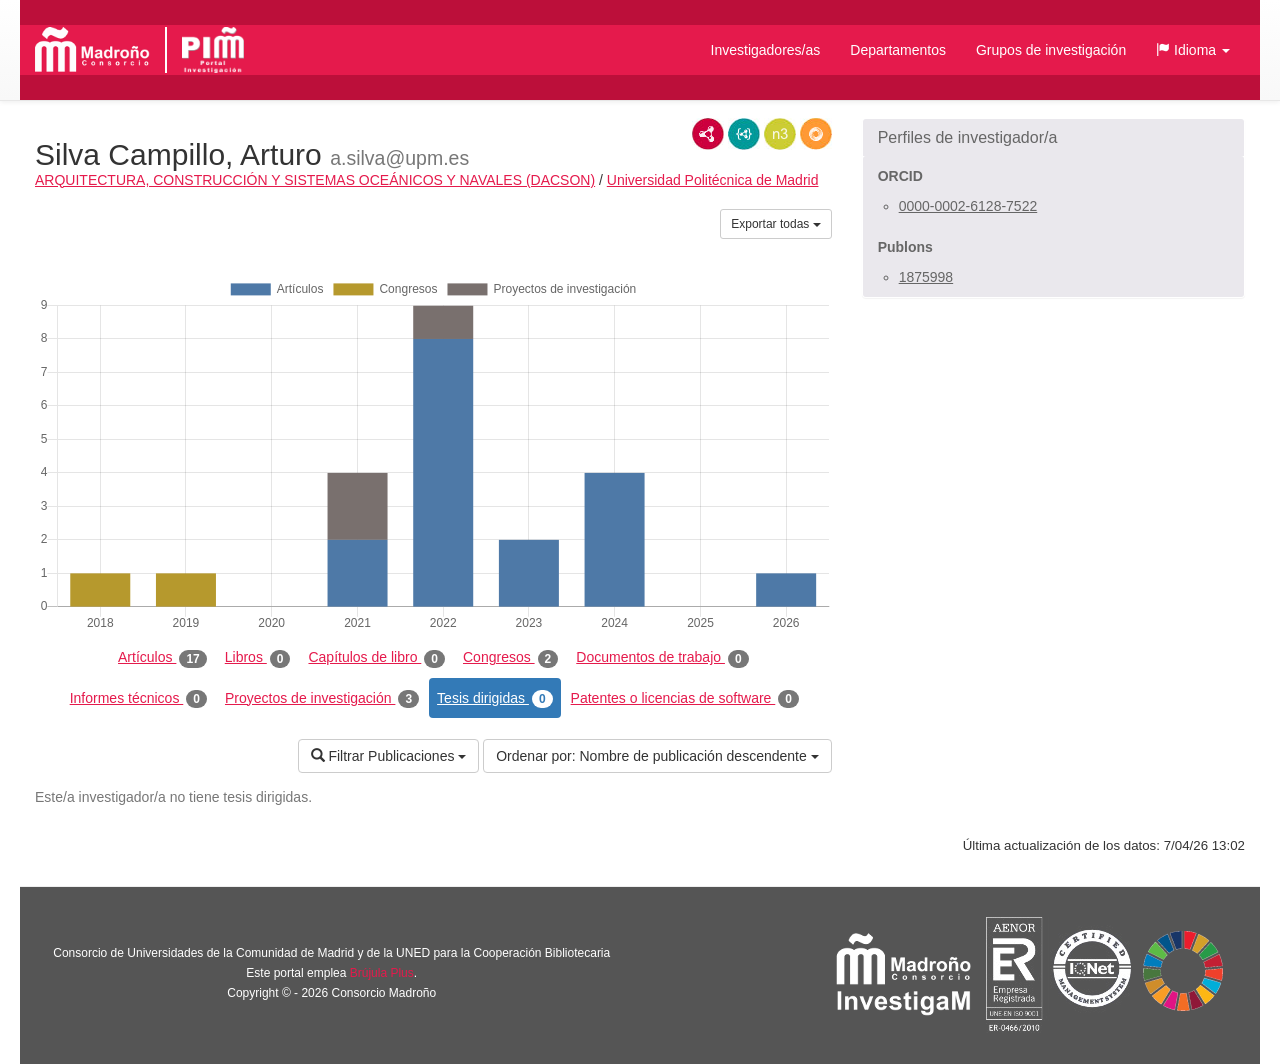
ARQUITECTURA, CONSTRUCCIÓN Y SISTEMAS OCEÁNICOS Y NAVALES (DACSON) (315, 180)
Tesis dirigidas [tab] (495, 699)
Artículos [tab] (162, 658)
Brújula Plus (382, 973)
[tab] (1053, 138)
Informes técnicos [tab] (138, 699)
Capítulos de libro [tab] (376, 658)
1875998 (926, 277)
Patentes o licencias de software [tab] (685, 699)
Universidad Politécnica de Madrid (713, 180)
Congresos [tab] (510, 658)
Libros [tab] (258, 658)
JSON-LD (744, 134)
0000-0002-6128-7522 (968, 206)
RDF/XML (708, 134)
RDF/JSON (816, 134)
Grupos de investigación (1051, 50)
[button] (1193, 50)
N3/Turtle (780, 134)
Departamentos (898, 50)
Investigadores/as (766, 50)
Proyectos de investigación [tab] (322, 699)
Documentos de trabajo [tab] (662, 658)
